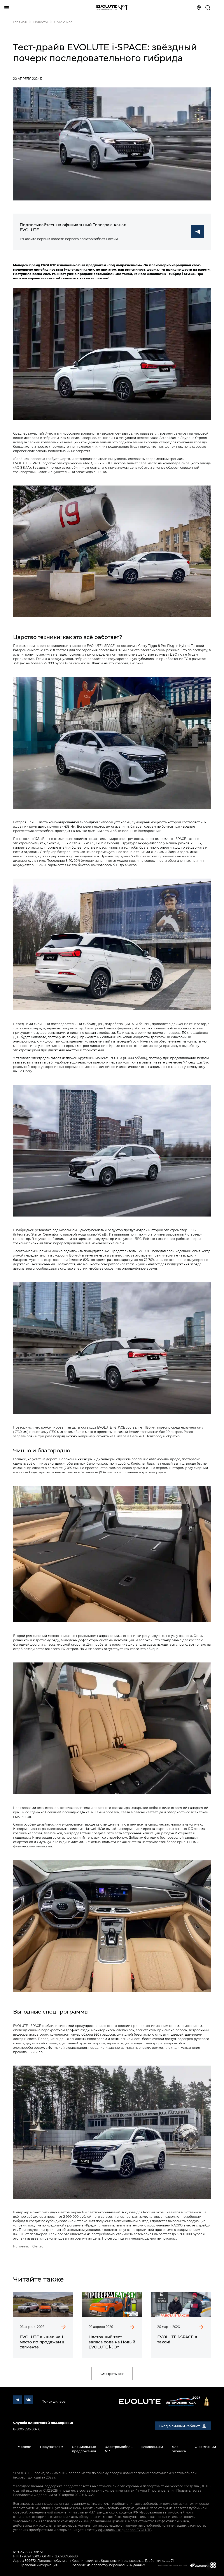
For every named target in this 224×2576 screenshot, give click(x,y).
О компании (205, 2446)
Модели (24, 2446)
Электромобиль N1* (119, 2448)
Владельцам (152, 2446)
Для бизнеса (179, 2448)
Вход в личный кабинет (182, 2426)
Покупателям (51, 2446)
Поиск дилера (54, 2401)
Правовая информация (39, 2565)
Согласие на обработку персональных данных (108, 2565)
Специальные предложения (84, 2448)
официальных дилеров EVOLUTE (124, 2530)
